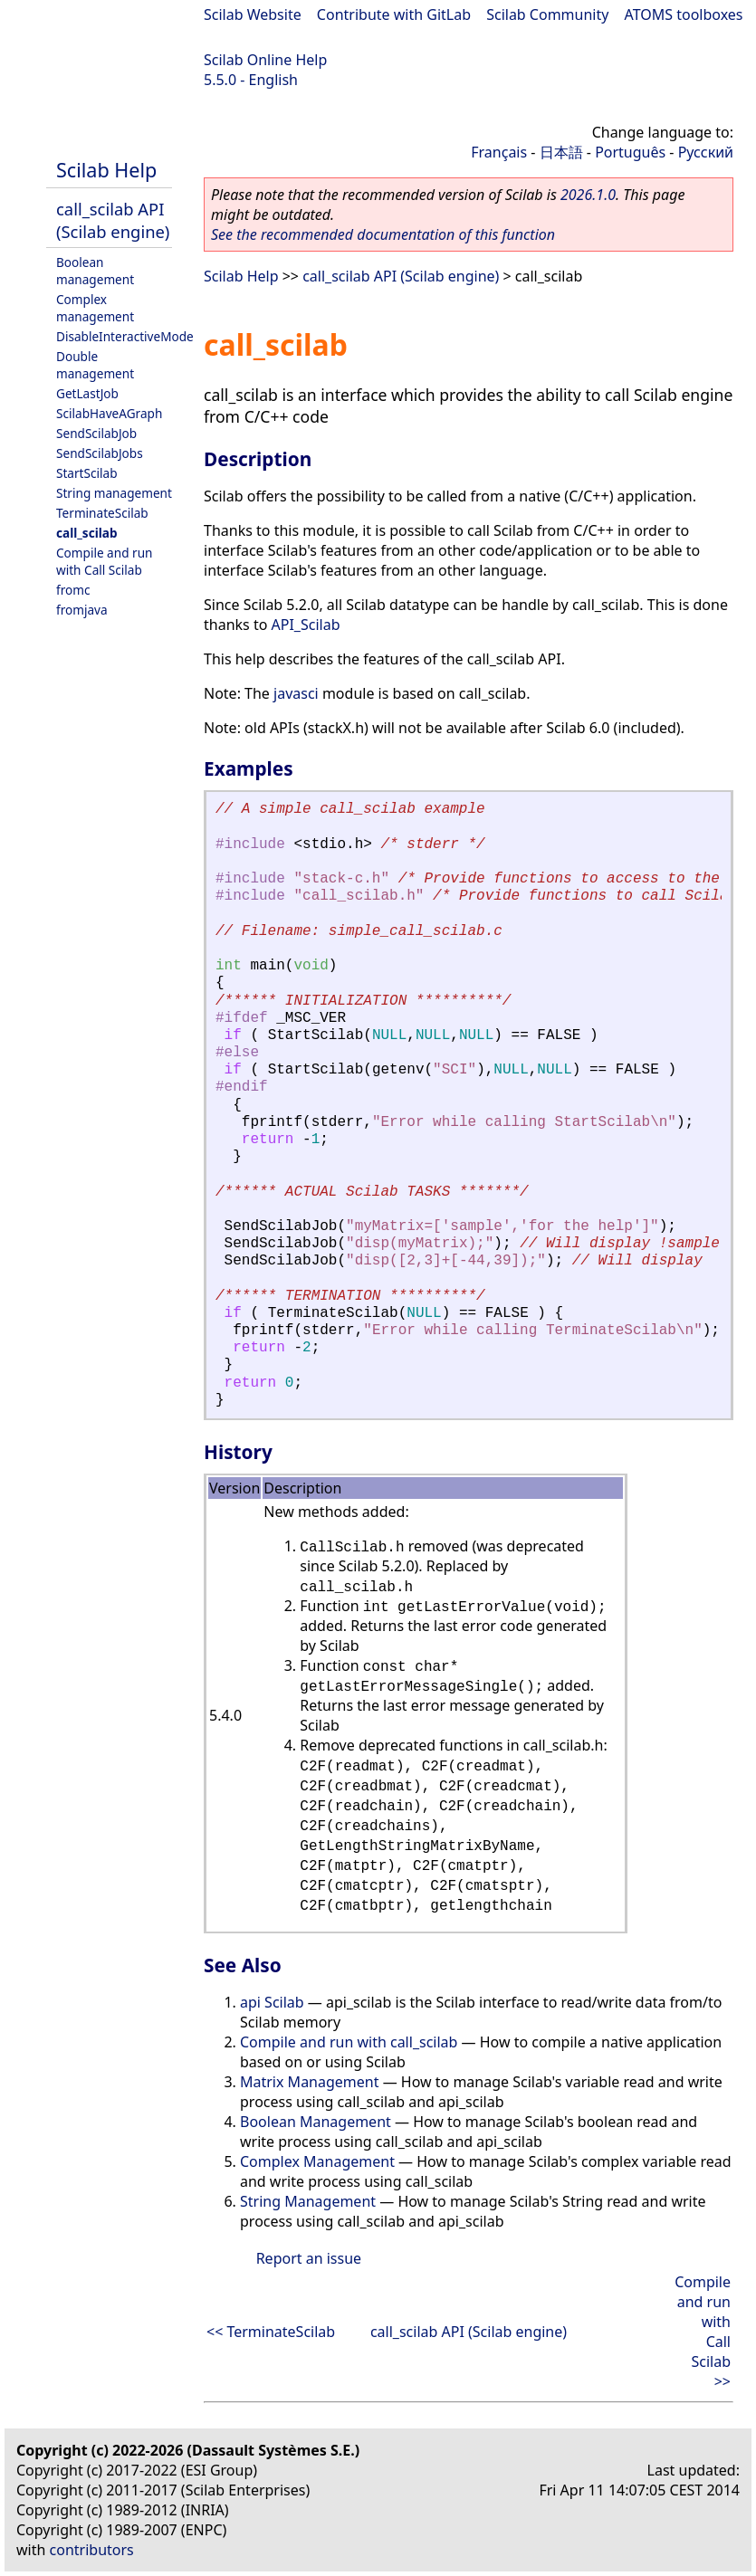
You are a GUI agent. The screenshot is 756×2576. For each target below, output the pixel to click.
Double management (95, 365)
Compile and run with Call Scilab (104, 561)
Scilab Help (106, 170)
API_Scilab (306, 624)
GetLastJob (87, 393)
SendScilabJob (96, 433)
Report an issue (308, 2258)
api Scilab (272, 2002)
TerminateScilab (102, 512)
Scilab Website (252, 14)
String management (114, 492)
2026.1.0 (588, 195)
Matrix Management (309, 2082)
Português (630, 152)
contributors (92, 2550)
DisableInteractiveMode (125, 336)
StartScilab (87, 473)
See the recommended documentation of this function (383, 234)
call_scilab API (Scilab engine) (112, 220)
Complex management (95, 308)
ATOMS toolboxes (684, 14)
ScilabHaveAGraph (109, 413)
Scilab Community (547, 14)
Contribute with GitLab (394, 14)
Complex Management (317, 2161)
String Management (308, 2201)
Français (499, 152)
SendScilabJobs (99, 453)
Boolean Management (315, 2122)
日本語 (561, 152)
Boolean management (95, 270)
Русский (705, 152)
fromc (73, 589)
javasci (296, 693)
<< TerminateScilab (270, 2332)
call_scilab (87, 532)
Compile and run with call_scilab (348, 2042)
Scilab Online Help (265, 60)
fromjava (82, 609)
